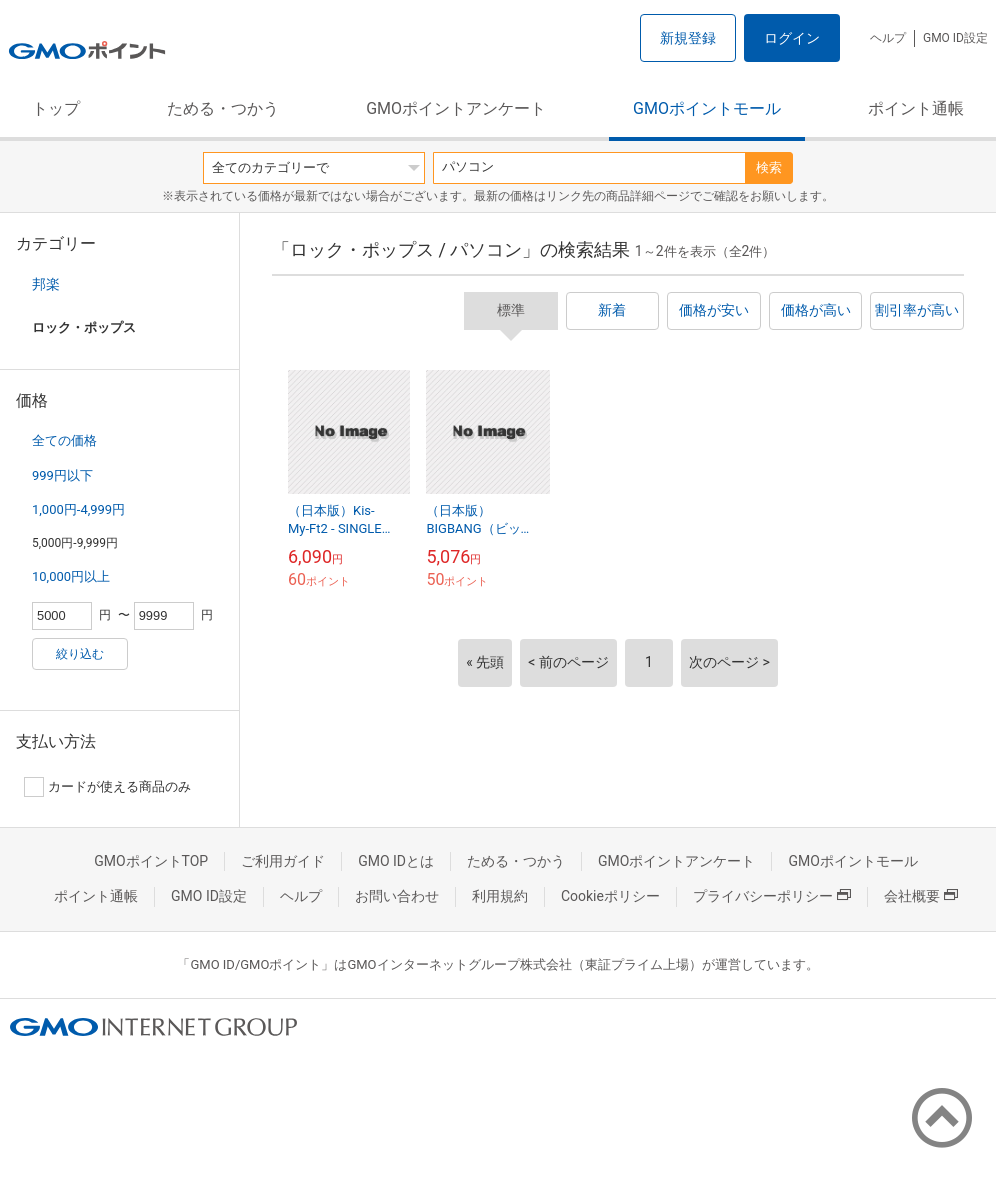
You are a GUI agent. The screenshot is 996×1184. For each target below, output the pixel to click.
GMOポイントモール (707, 108)
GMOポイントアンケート (456, 108)
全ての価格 (64, 440)
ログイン (792, 38)
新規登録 (688, 38)
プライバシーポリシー (772, 896)
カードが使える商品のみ (107, 787)
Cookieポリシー (610, 896)
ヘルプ (888, 38)
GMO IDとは (396, 861)
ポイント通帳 (916, 108)
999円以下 (62, 475)
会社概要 (921, 896)
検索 (769, 167)
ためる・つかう (223, 108)
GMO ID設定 (955, 38)
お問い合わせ (397, 896)
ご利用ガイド (283, 861)
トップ (56, 108)
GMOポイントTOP (151, 861)
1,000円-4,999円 (78, 509)
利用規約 (500, 896)
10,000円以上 (71, 576)
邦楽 (46, 284)
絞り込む (80, 654)
